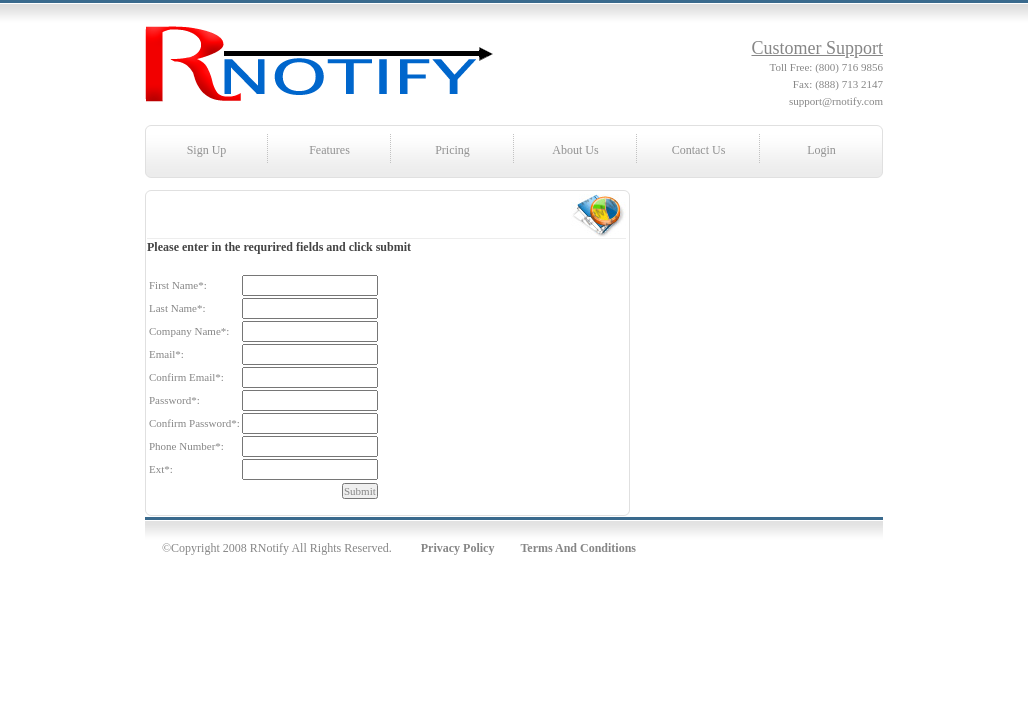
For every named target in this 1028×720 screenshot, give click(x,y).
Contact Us (699, 150)
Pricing (452, 150)
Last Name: (177, 308)
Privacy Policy (458, 548)
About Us (575, 150)
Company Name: (189, 331)
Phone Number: (186, 446)
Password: (174, 400)
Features (329, 150)
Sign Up (207, 150)
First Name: (178, 285)
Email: (166, 354)
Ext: (161, 469)
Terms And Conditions (578, 548)
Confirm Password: (194, 423)
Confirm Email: (186, 377)
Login (821, 150)
